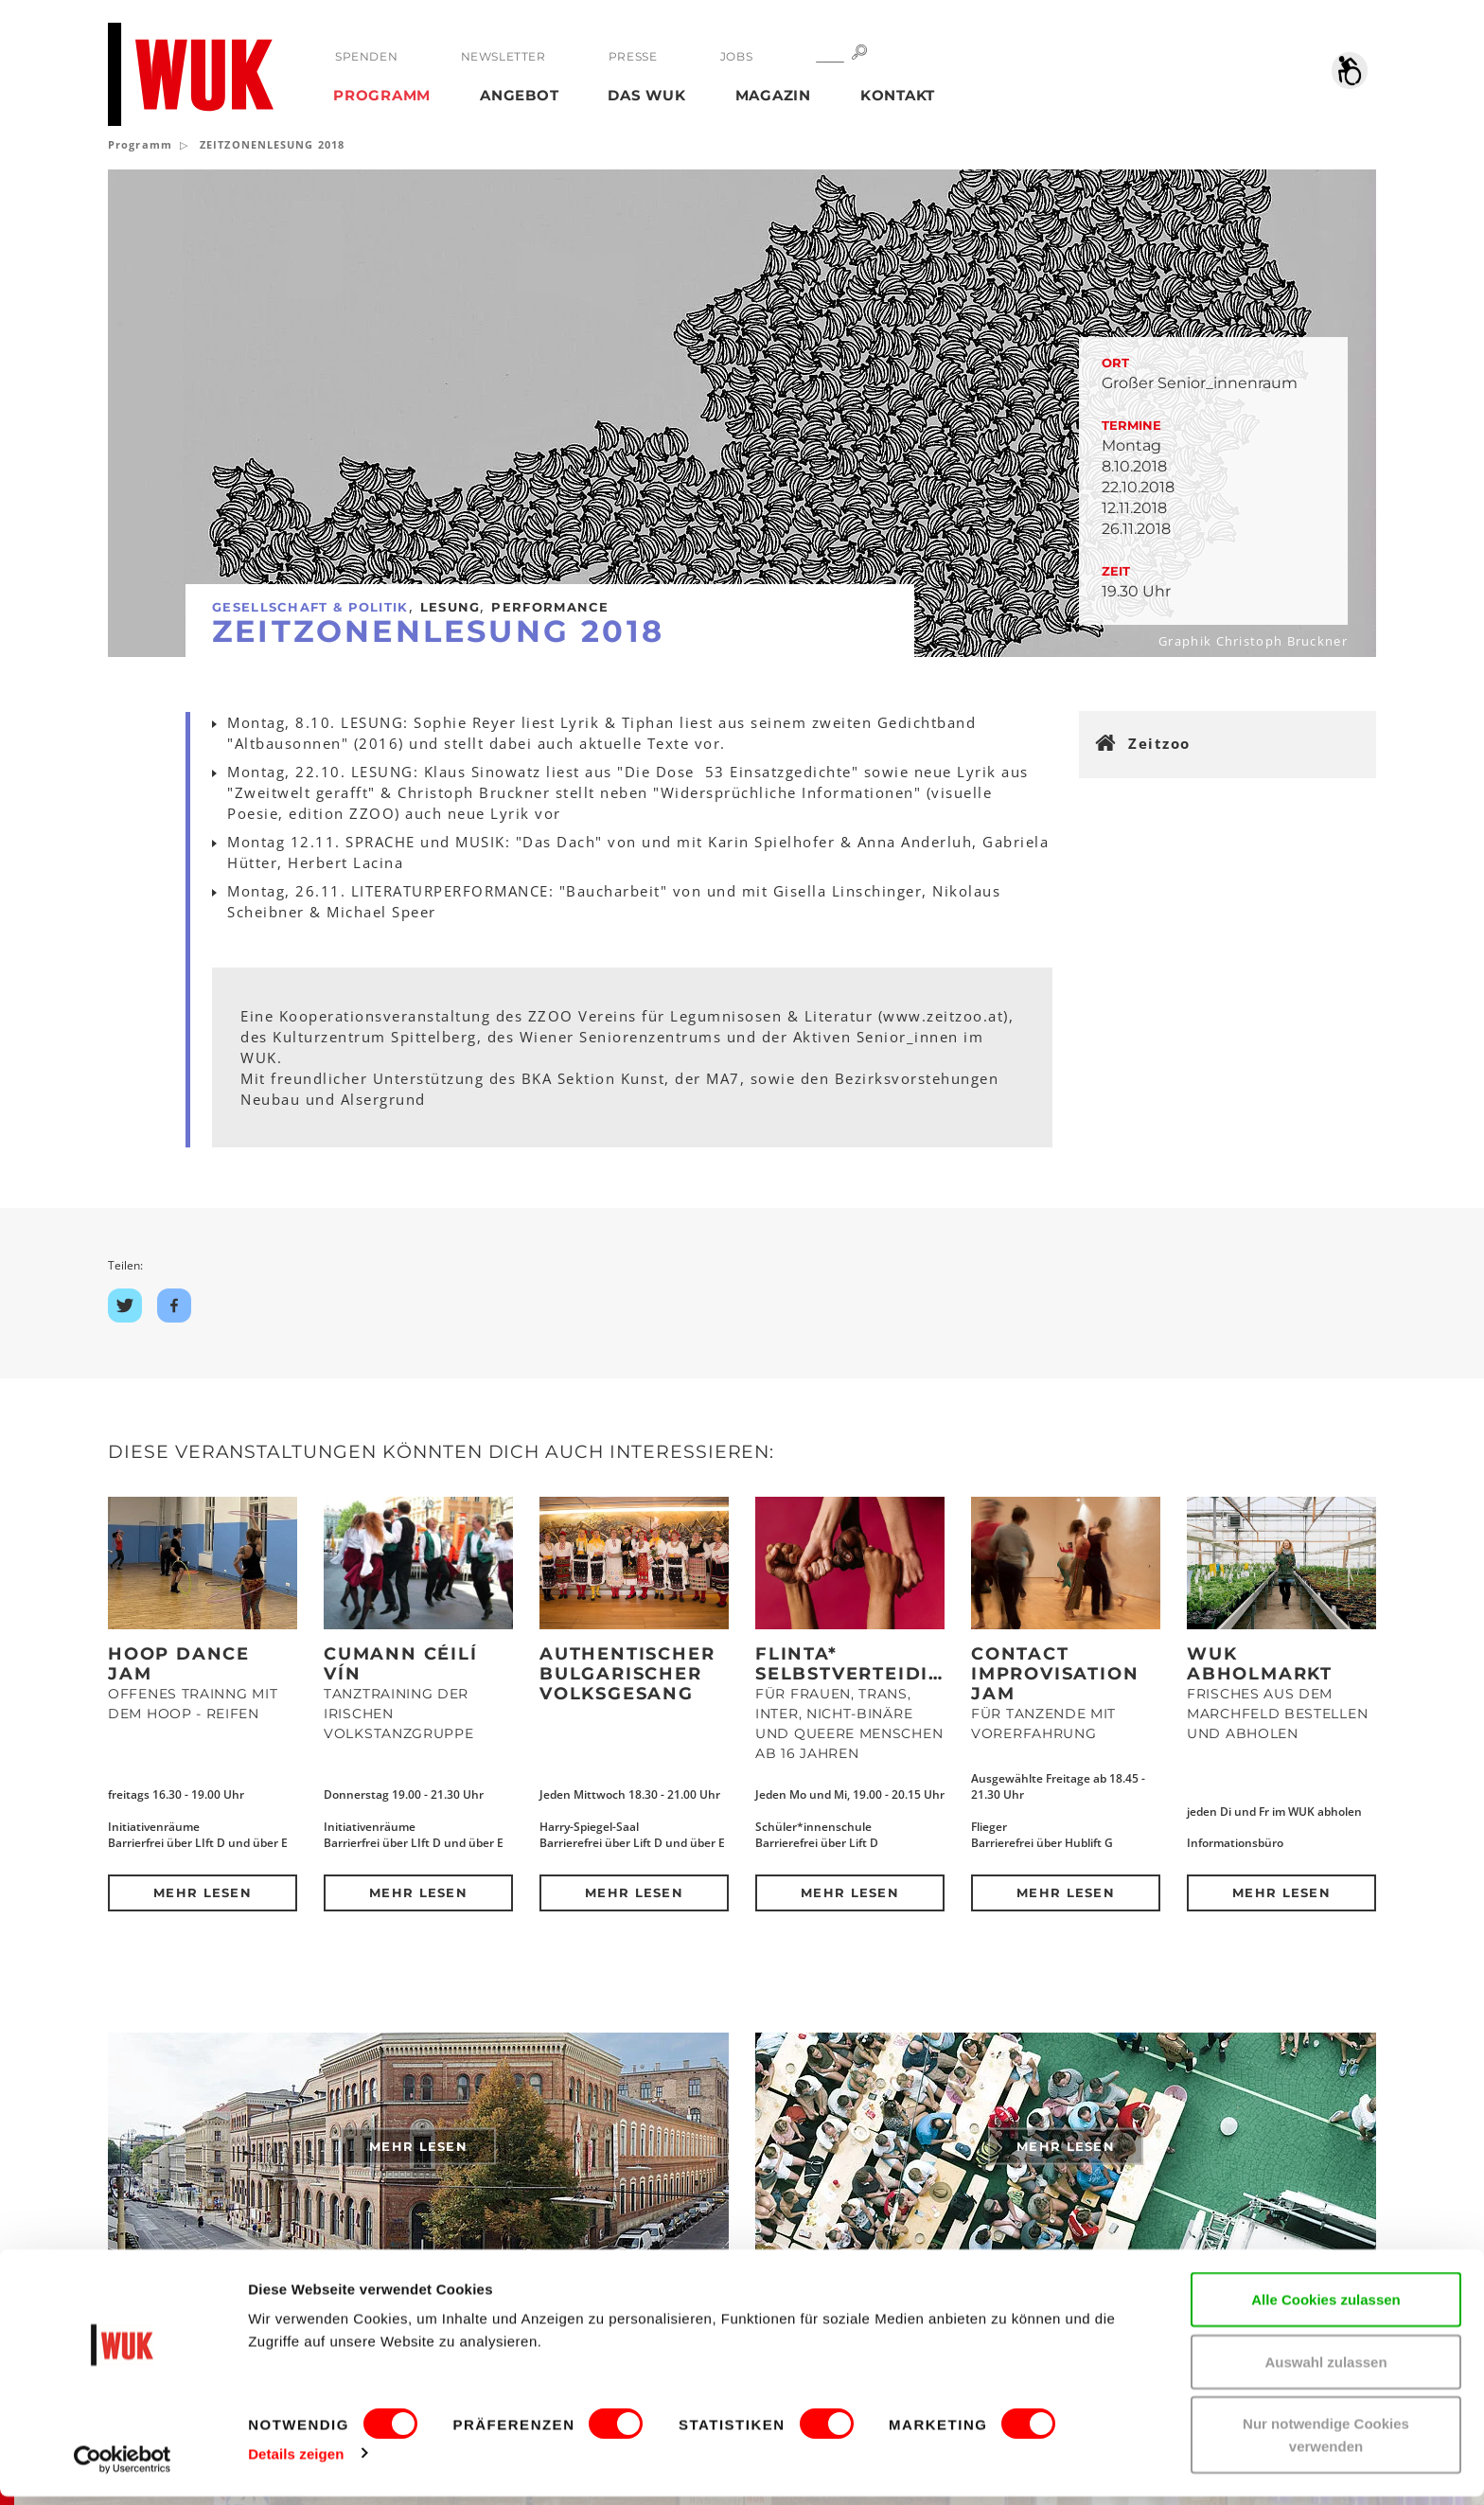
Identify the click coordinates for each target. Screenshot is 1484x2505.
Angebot (519, 95)
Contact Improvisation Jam (1055, 1673)
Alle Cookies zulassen (1326, 2308)
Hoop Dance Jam (179, 1663)
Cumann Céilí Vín (401, 1663)
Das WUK (646, 95)
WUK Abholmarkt (1260, 1663)
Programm (382, 95)
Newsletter (502, 56)
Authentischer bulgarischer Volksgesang (627, 1673)
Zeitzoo (1159, 743)
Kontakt (897, 95)
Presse (632, 56)
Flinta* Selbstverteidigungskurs (905, 1663)
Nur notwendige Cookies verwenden (1326, 2443)
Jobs (735, 56)
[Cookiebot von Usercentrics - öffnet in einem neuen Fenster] (122, 2468)
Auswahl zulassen (1325, 2370)
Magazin (773, 95)
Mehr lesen (202, 1892)
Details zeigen (296, 2462)
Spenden (366, 56)
